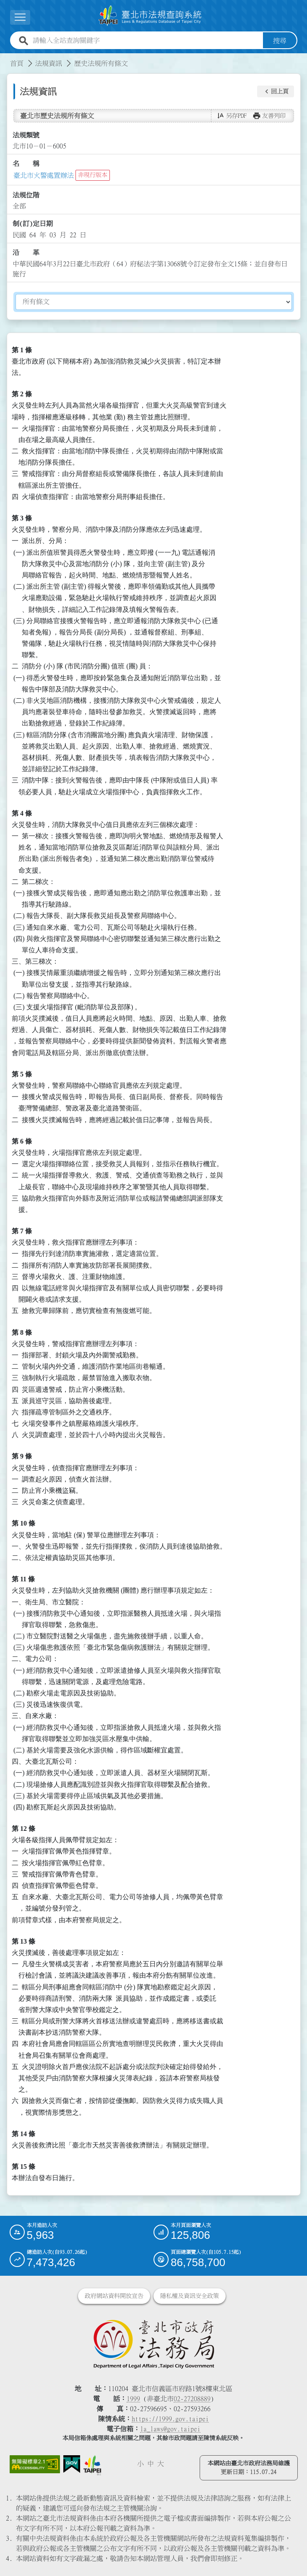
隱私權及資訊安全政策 (189, 2296)
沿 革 (26, 252)
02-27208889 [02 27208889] (192, 2398)
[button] (275, 91)
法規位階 (26, 194)
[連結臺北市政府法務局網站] (154, 2343)
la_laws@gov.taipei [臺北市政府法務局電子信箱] (170, 2428)
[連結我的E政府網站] (71, 2464)
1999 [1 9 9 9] (133, 2398)
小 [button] (140, 2463)
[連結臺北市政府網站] (92, 2465)
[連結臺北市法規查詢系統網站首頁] (150, 15)
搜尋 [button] (279, 40)
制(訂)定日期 (33, 223)
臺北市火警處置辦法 (43, 175)
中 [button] (150, 2463)
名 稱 (26, 163)
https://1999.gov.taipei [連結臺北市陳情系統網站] (170, 2418)
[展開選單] (20, 17)
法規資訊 (48, 63)
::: (5, 58)
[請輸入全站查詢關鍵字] (146, 40)
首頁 (16, 63)
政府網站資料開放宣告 (114, 2296)
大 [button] (160, 2463)
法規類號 (26, 134)
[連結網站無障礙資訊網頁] (35, 2464)
